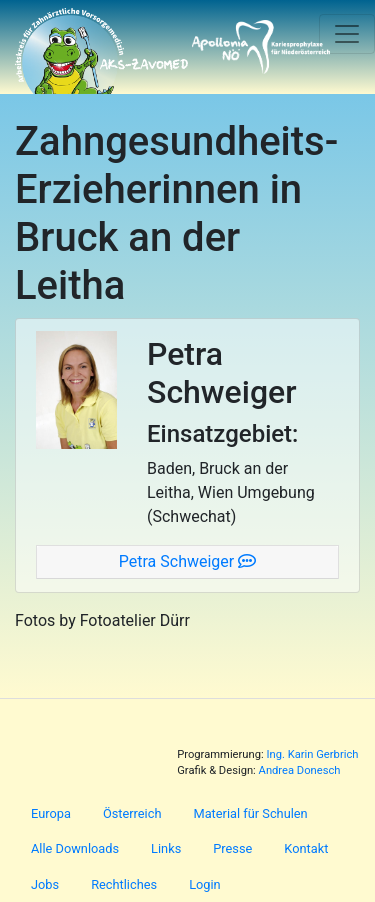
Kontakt (306, 848)
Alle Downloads (75, 848)
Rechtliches (124, 884)
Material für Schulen (250, 813)
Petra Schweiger (187, 561)
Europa (51, 813)
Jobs (45, 884)
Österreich (132, 813)
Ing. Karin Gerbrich (312, 754)
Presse (232, 848)
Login (205, 884)
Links (166, 848)
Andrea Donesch (300, 770)
